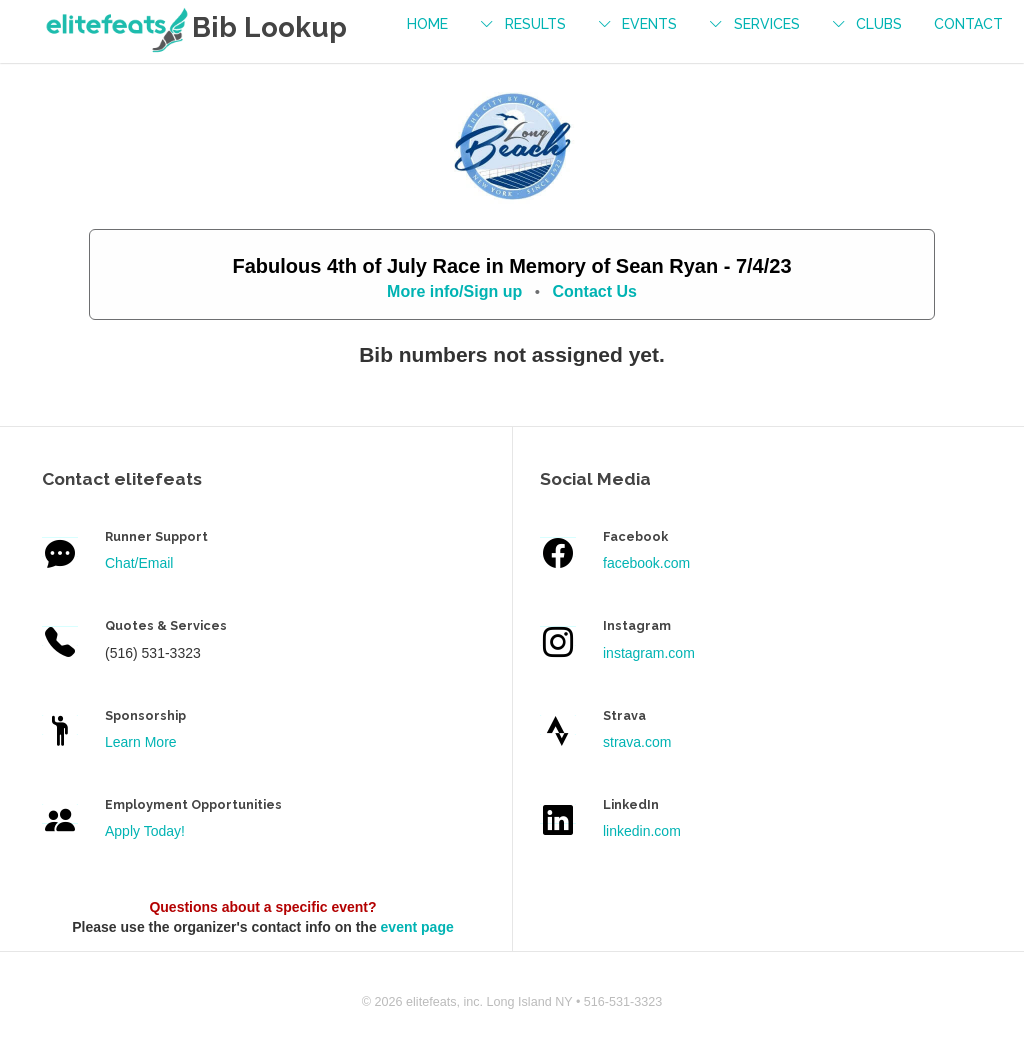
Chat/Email (139, 563)
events (649, 24)
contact (968, 24)
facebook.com (646, 563)
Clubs (879, 24)
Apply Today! (145, 831)
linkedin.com (642, 831)
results (535, 24)
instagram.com (649, 653)
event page (417, 927)
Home (427, 24)
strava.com (637, 742)
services (767, 24)
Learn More (141, 742)
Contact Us (594, 291)
